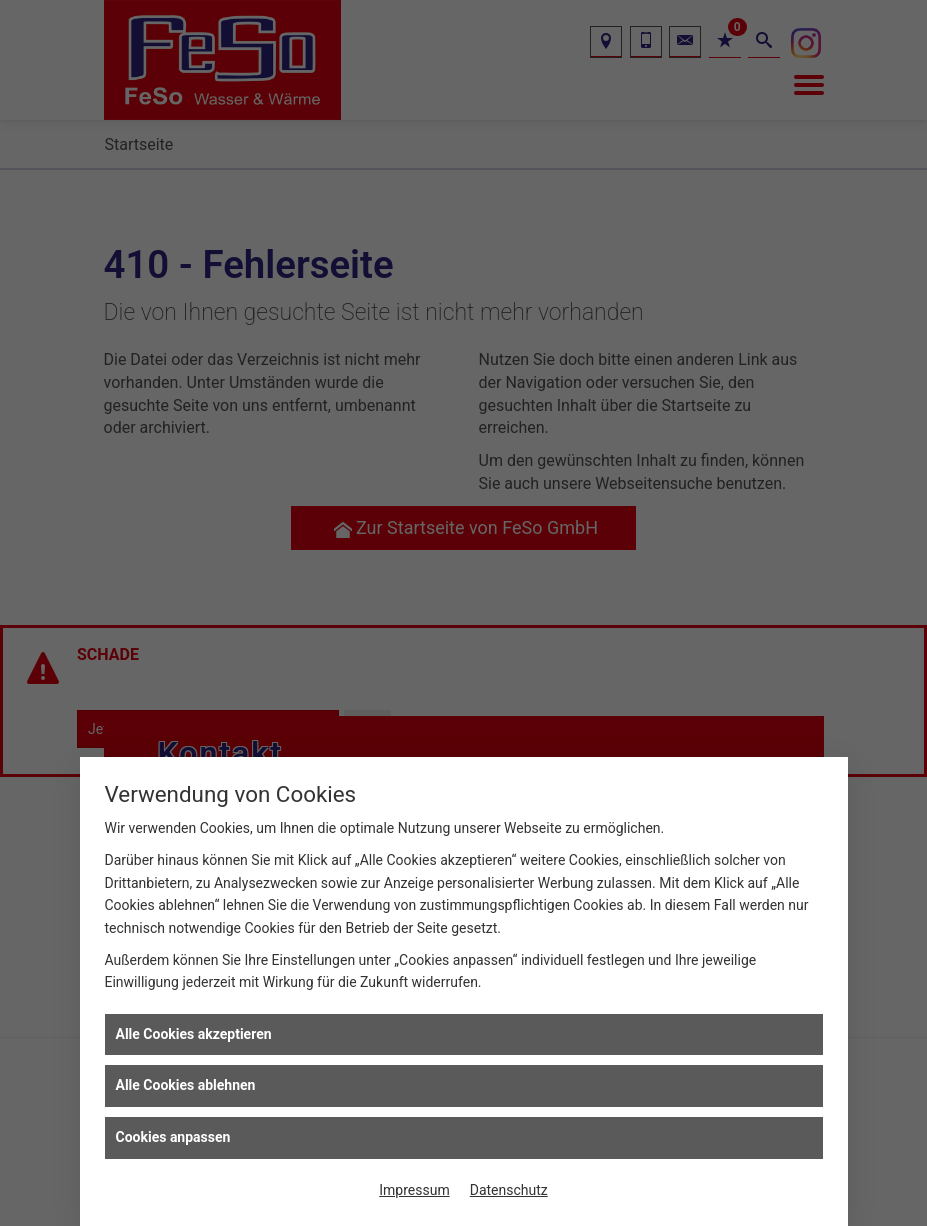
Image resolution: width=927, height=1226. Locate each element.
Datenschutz (509, 1190)
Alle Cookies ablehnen (186, 1085)
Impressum (414, 1190)
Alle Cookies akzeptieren (194, 1034)
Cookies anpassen (173, 1137)
